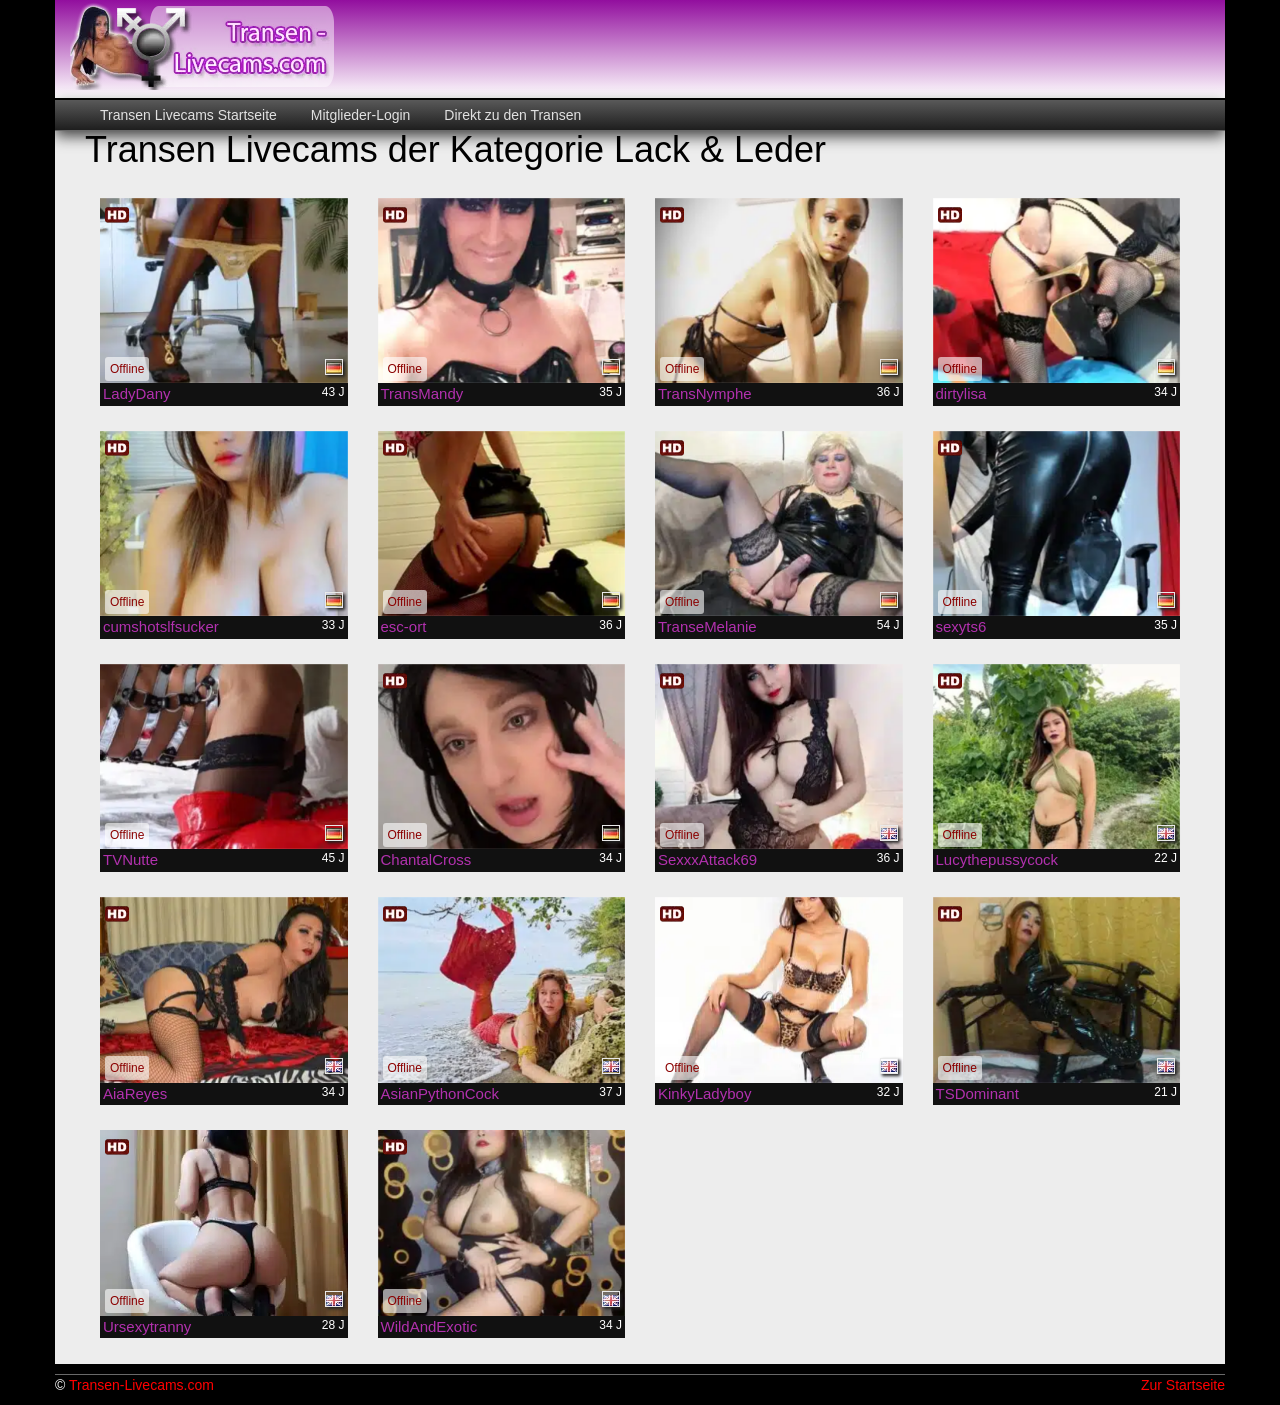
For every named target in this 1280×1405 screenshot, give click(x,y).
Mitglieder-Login (359, 115)
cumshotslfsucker (161, 626)
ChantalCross (426, 859)
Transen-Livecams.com (141, 1385)
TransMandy (422, 393)
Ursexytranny (147, 1326)
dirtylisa (961, 393)
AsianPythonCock (440, 1093)
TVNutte (130, 859)
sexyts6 (961, 626)
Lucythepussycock (997, 859)
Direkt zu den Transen (510, 115)
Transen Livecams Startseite (188, 115)
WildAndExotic (429, 1326)
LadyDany (137, 393)
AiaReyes (135, 1093)
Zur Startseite (1183, 1385)
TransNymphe (705, 393)
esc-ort (404, 626)
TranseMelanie (707, 626)
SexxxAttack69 (707, 859)
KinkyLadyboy (704, 1093)
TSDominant (977, 1093)
